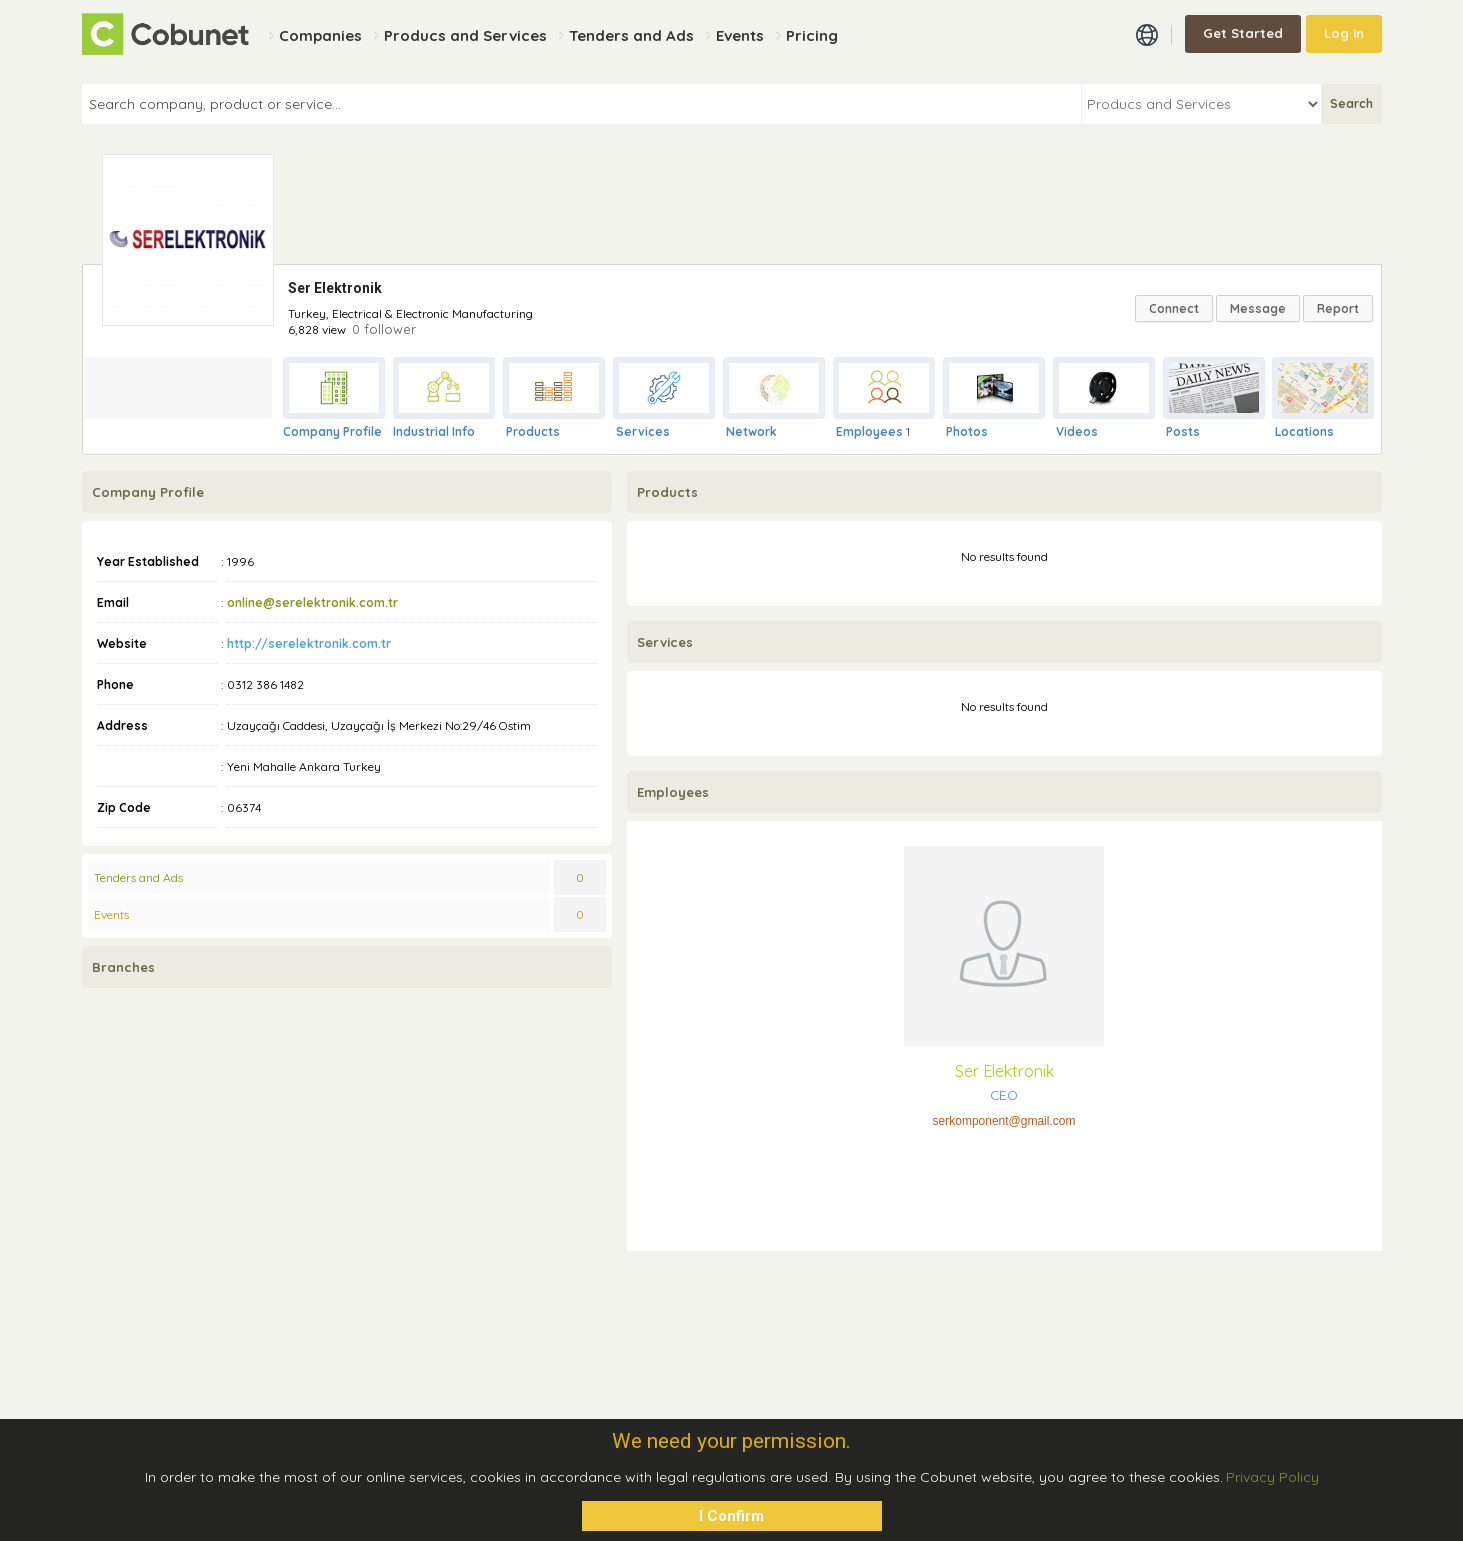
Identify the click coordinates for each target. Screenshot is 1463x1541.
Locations (1304, 431)
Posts (1183, 431)
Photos (967, 431)
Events (111, 914)
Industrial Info (434, 431)
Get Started (1243, 33)
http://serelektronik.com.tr (309, 643)
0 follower (384, 329)
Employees (869, 431)
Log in (1344, 33)
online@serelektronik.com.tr (312, 602)
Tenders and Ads (138, 877)
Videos (1077, 431)
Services (643, 431)
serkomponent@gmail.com (1004, 1121)
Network (751, 431)
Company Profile (332, 431)
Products (533, 431)
